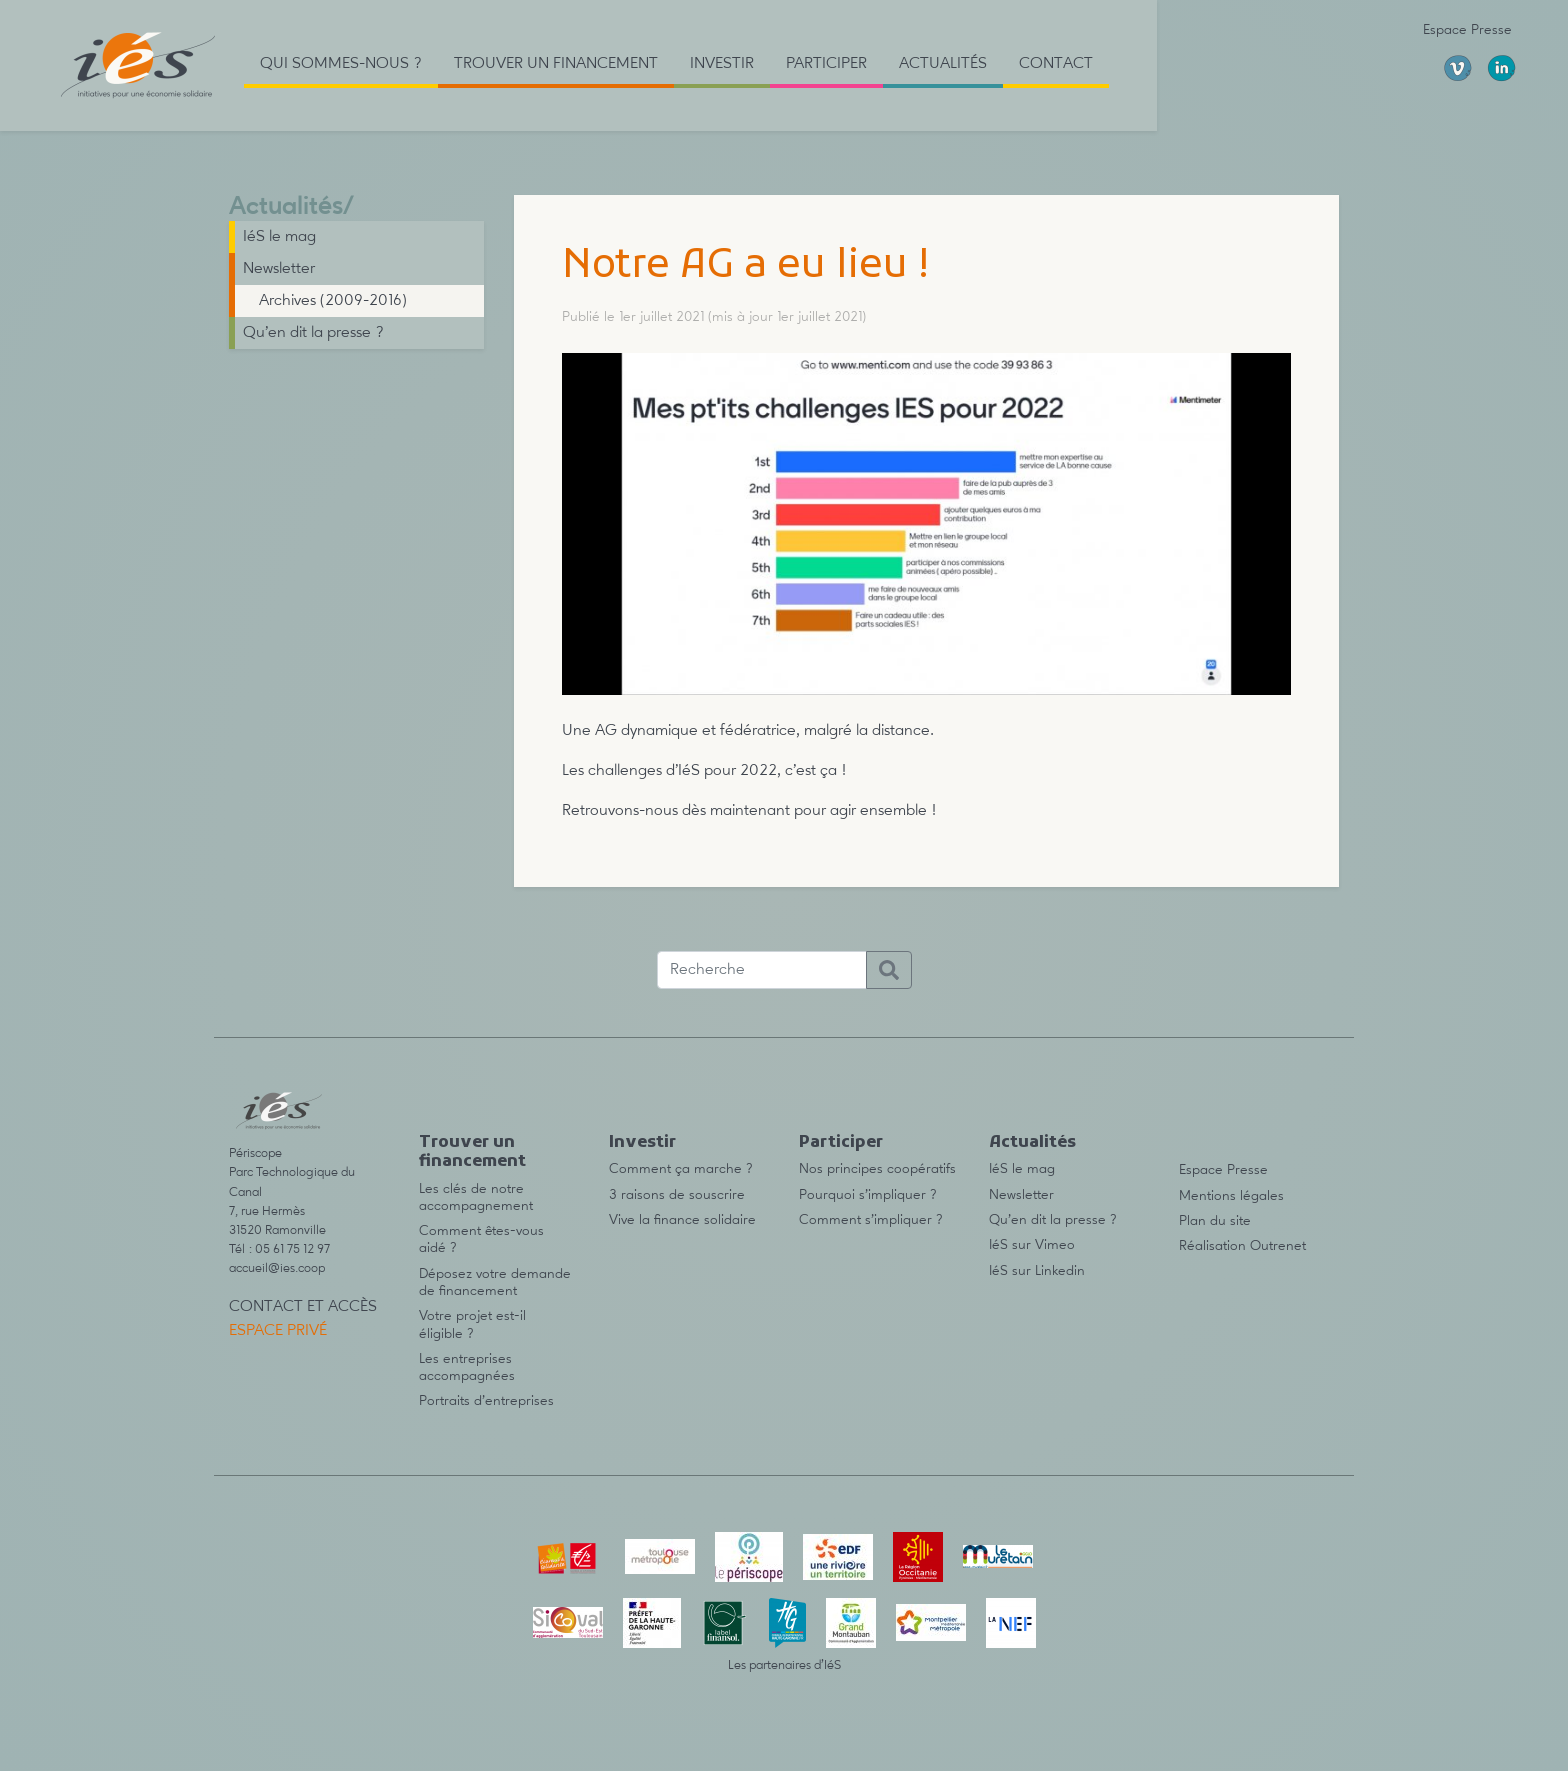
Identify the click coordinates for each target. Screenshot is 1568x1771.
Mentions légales (1231, 1196)
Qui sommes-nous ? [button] (341, 64)
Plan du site (1215, 1221)
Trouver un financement (472, 1152)
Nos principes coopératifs (877, 1169)
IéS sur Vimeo (1032, 1245)
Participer (841, 1143)
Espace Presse (1467, 30)
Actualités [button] (943, 64)
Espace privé (278, 1331)
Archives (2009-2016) (333, 301)
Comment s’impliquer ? (871, 1220)
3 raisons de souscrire (677, 1195)
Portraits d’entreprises (486, 1401)
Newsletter (279, 269)
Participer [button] (826, 64)
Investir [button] (722, 64)
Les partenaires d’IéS (784, 1665)
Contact (1056, 64)
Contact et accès (303, 1307)
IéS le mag (279, 237)
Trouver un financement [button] (556, 64)
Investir (642, 1143)
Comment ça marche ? (681, 1169)
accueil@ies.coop (277, 1268)
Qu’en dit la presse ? (313, 333)
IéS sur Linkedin (1037, 1271)
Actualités (286, 207)
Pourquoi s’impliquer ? (868, 1195)
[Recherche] (762, 970)
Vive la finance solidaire (682, 1220)
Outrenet (1278, 1246)
